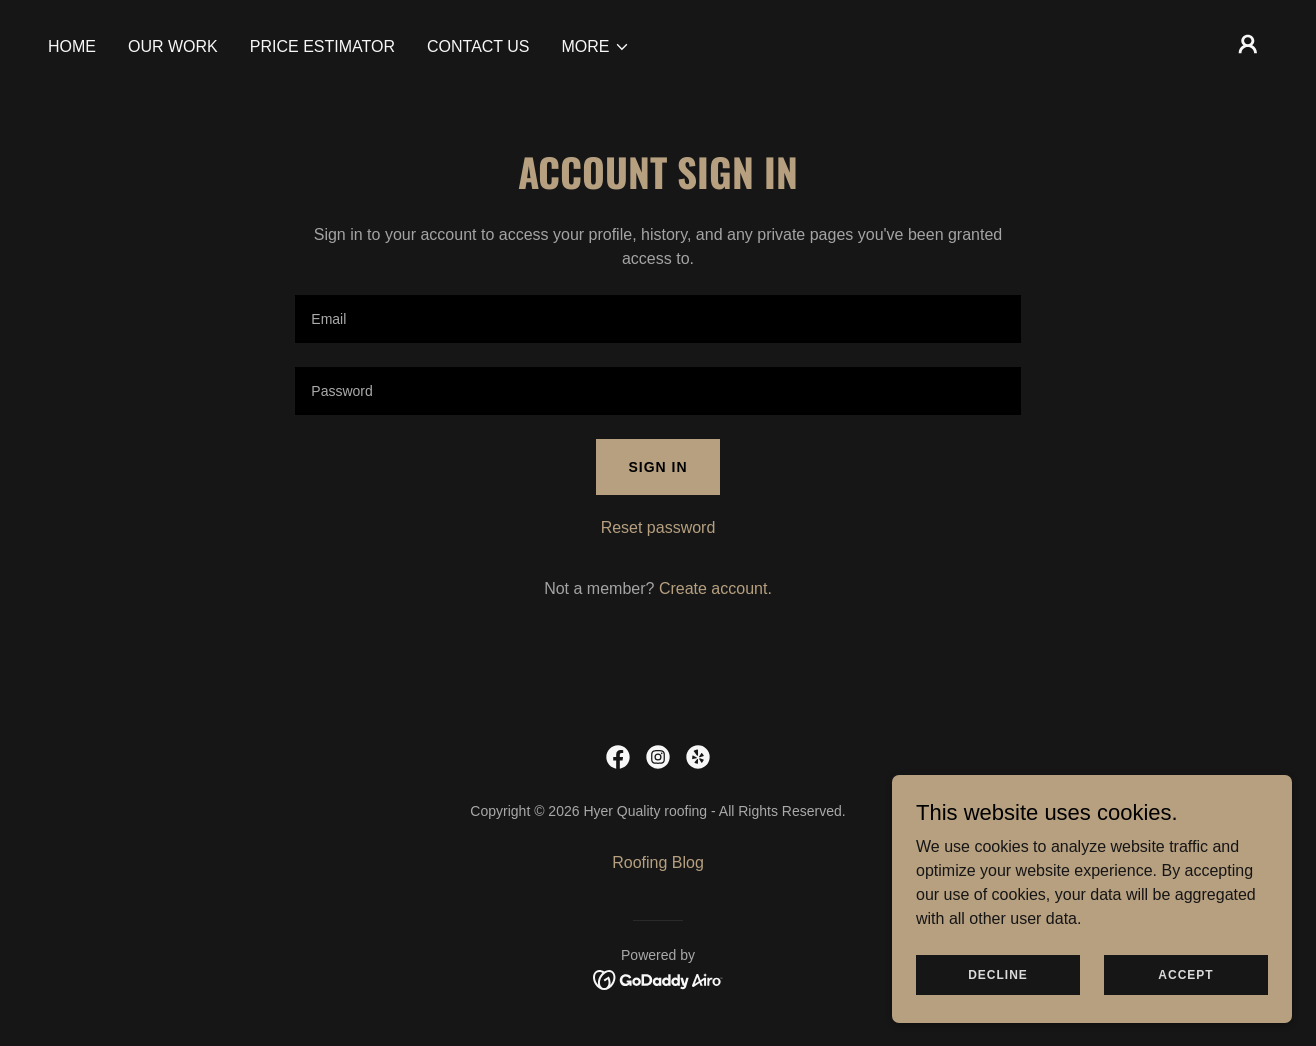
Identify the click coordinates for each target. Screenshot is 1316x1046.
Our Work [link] (173, 46)
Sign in (657, 467)
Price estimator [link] (322, 46)
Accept (1185, 974)
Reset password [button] (658, 527)
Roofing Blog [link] (658, 862)
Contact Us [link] (478, 46)
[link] (618, 757)
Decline (998, 974)
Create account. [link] (715, 588)
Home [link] (72, 46)
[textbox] (657, 319)
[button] (596, 47)
